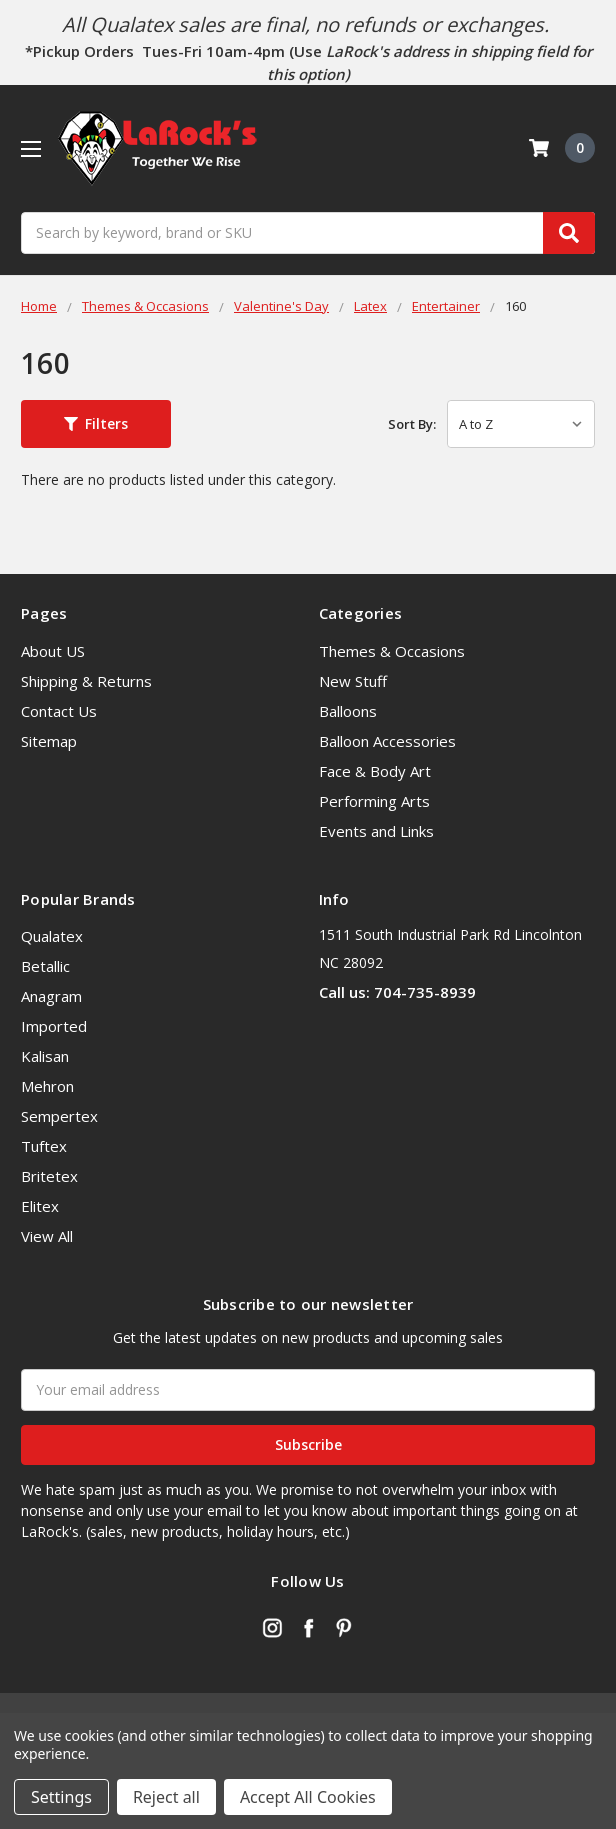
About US (53, 651)
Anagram (51, 996)
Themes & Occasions (392, 651)
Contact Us (59, 711)
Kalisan (45, 1056)
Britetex (49, 1176)
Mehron (47, 1086)
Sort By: (412, 424)
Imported (54, 1026)
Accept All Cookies (308, 1797)
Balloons (348, 711)
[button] (96, 424)
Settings (61, 1797)
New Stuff (353, 681)
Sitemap (49, 741)
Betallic (45, 966)
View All (47, 1236)
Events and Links (376, 831)
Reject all (166, 1797)
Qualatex (52, 936)
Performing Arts (374, 801)
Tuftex (44, 1146)
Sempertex (59, 1116)
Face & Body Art (375, 771)
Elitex (40, 1206)
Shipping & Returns (86, 681)
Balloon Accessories (387, 741)
